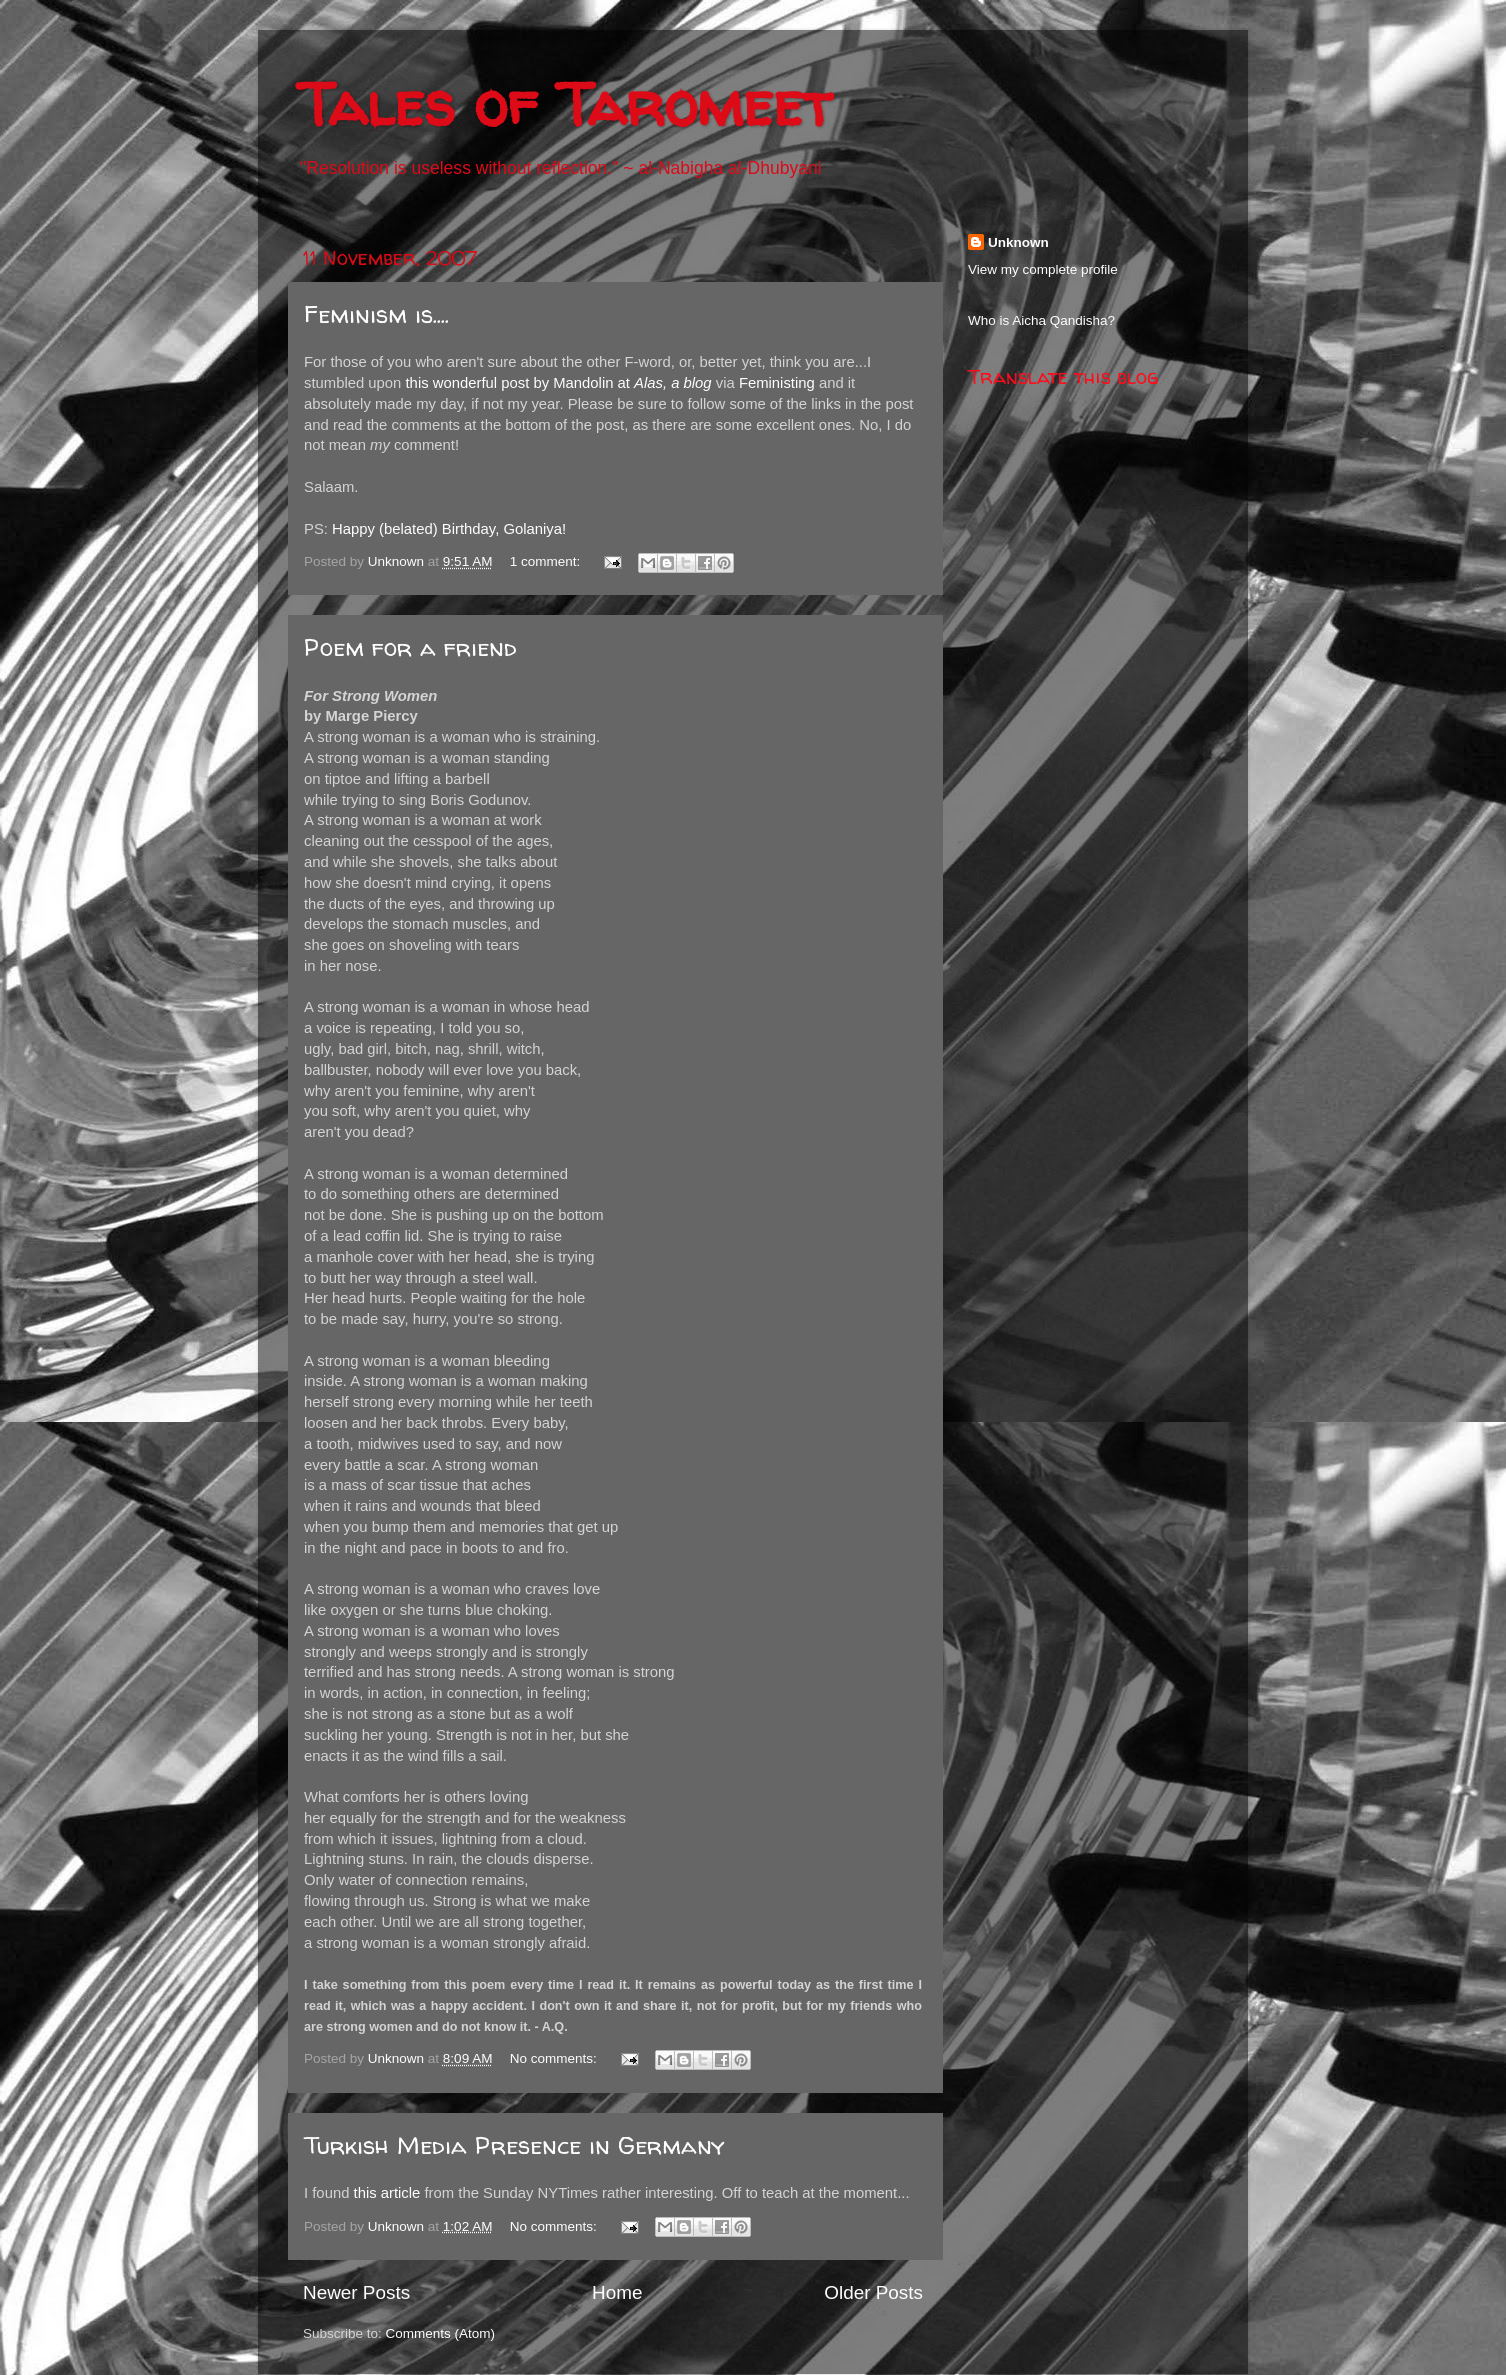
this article (387, 2193)
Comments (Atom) (441, 2333)
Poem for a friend (410, 647)
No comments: (555, 2058)
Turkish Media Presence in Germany (514, 2145)
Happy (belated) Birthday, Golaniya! (449, 529)
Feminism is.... (376, 314)
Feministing (777, 383)
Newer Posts (356, 2292)
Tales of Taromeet (565, 104)
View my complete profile (1043, 269)
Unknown (1018, 242)
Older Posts (873, 2292)
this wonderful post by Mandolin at (559, 383)
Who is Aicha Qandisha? (1041, 320)
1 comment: (547, 561)
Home (617, 2292)
